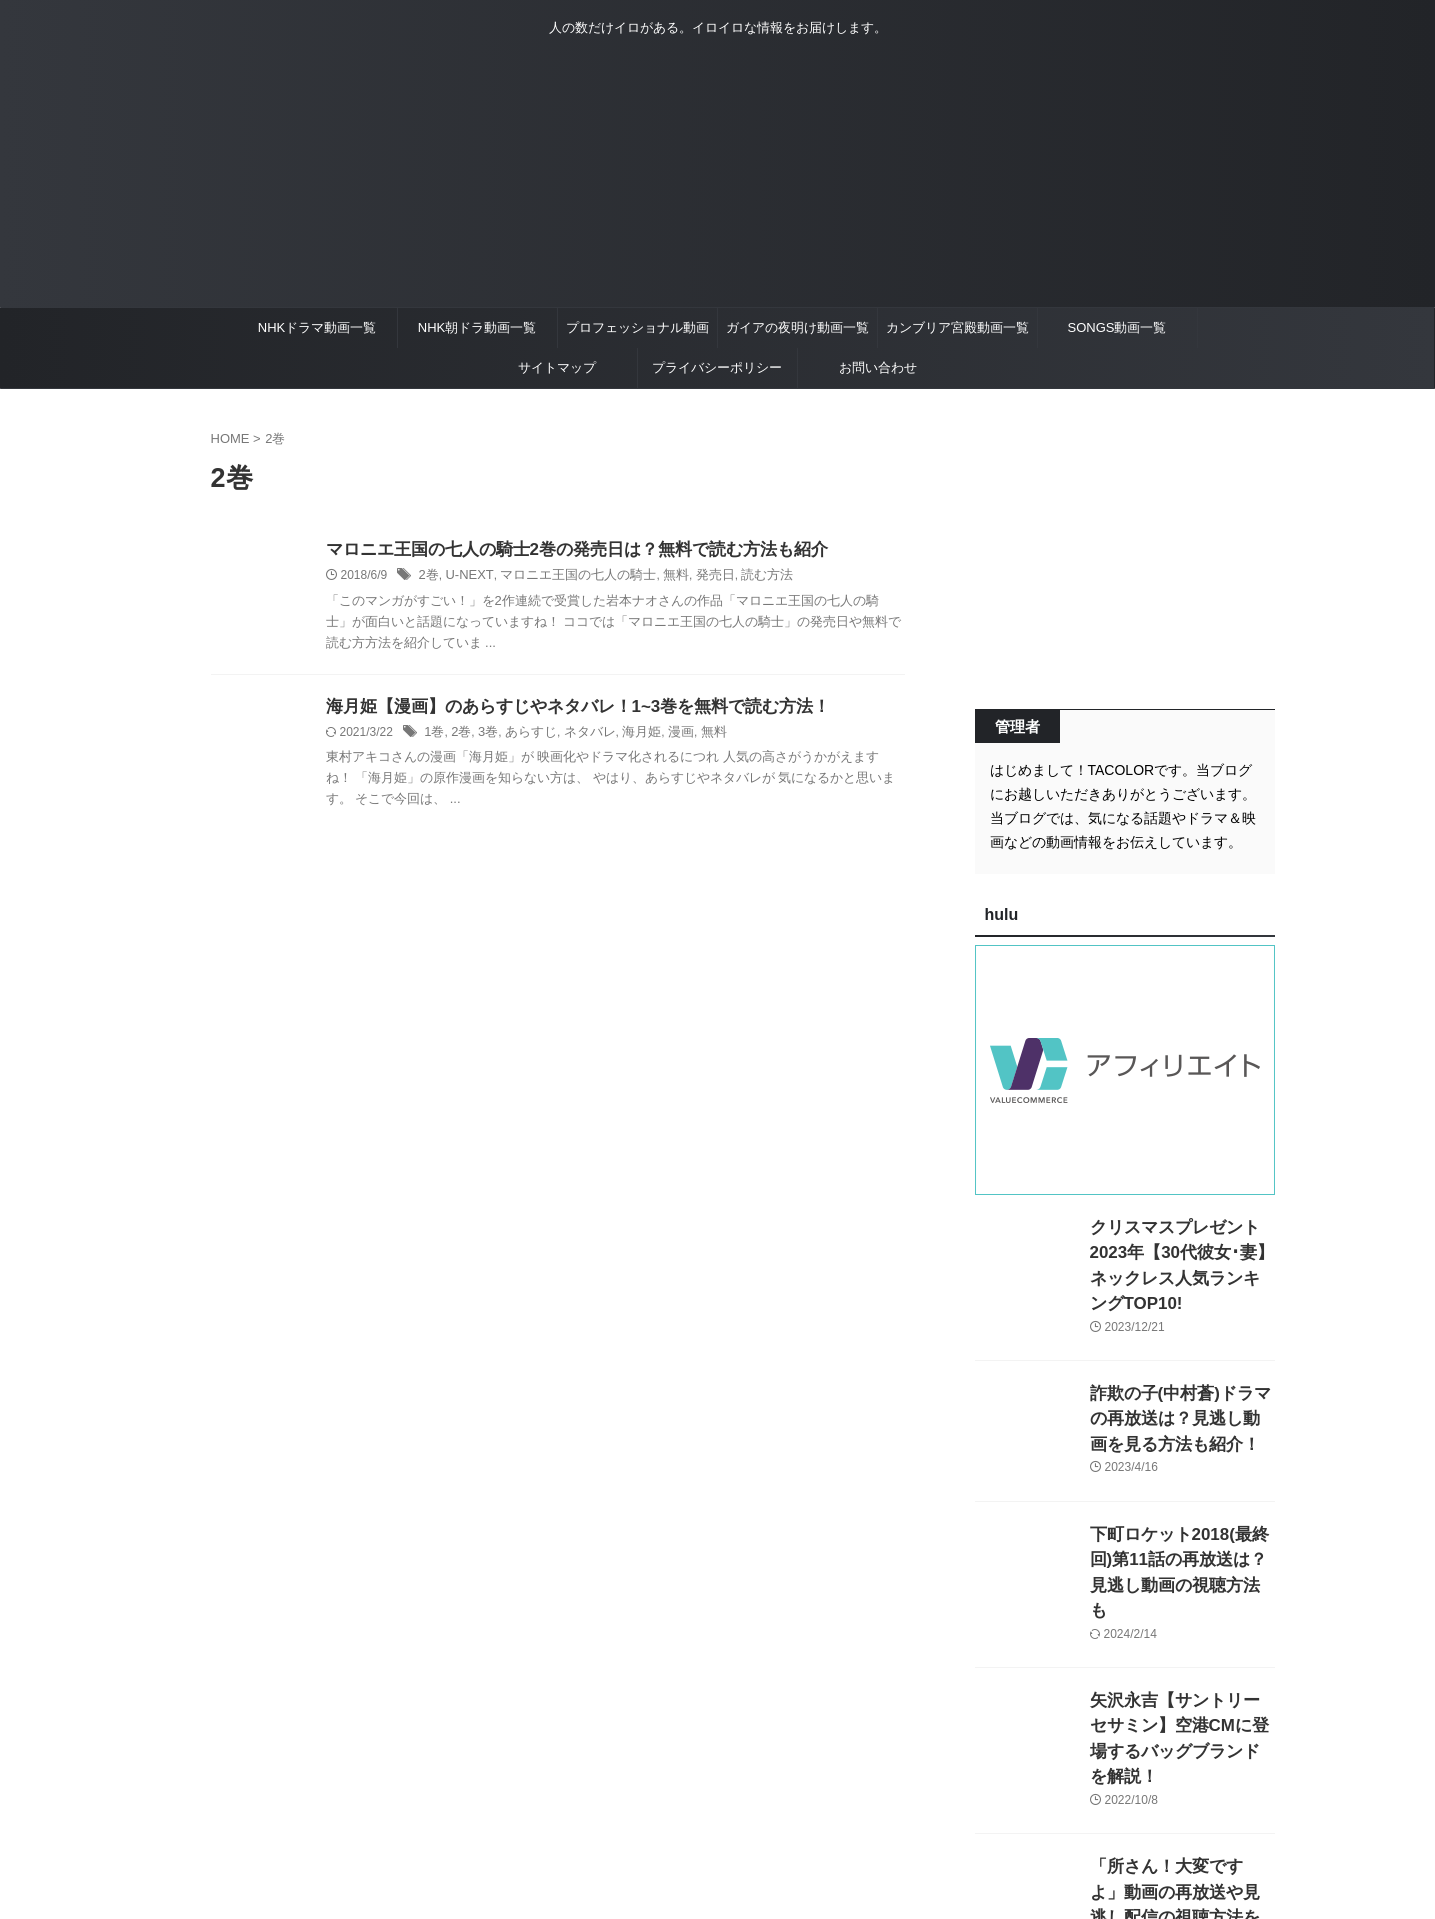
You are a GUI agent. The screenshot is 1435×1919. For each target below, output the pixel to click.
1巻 (433, 735)
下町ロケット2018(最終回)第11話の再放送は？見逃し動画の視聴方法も (1182, 1530)
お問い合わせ (878, 367)
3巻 (484, 735)
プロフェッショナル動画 (637, 327)
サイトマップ (557, 367)
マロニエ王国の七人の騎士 (566, 577)
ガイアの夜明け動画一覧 (797, 327)
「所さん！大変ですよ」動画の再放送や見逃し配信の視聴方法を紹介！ (1181, 1812)
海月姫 (628, 735)
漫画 (664, 735)
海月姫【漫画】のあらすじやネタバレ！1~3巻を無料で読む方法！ (563, 708)
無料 (657, 577)
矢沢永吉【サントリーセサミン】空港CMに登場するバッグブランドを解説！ (1181, 1671)
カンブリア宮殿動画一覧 (957, 327)
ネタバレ (579, 735)
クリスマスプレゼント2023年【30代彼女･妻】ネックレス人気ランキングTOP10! (1178, 1248)
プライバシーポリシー (717, 367)
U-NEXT (465, 577)
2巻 (428, 577)
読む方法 (742, 577)
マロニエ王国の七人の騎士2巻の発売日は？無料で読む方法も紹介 (562, 550)
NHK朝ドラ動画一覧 (477, 327)
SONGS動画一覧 (1117, 327)
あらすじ (524, 735)
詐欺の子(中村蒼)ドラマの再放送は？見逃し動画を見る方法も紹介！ (1181, 1389)
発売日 (693, 577)
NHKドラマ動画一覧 (317, 327)
